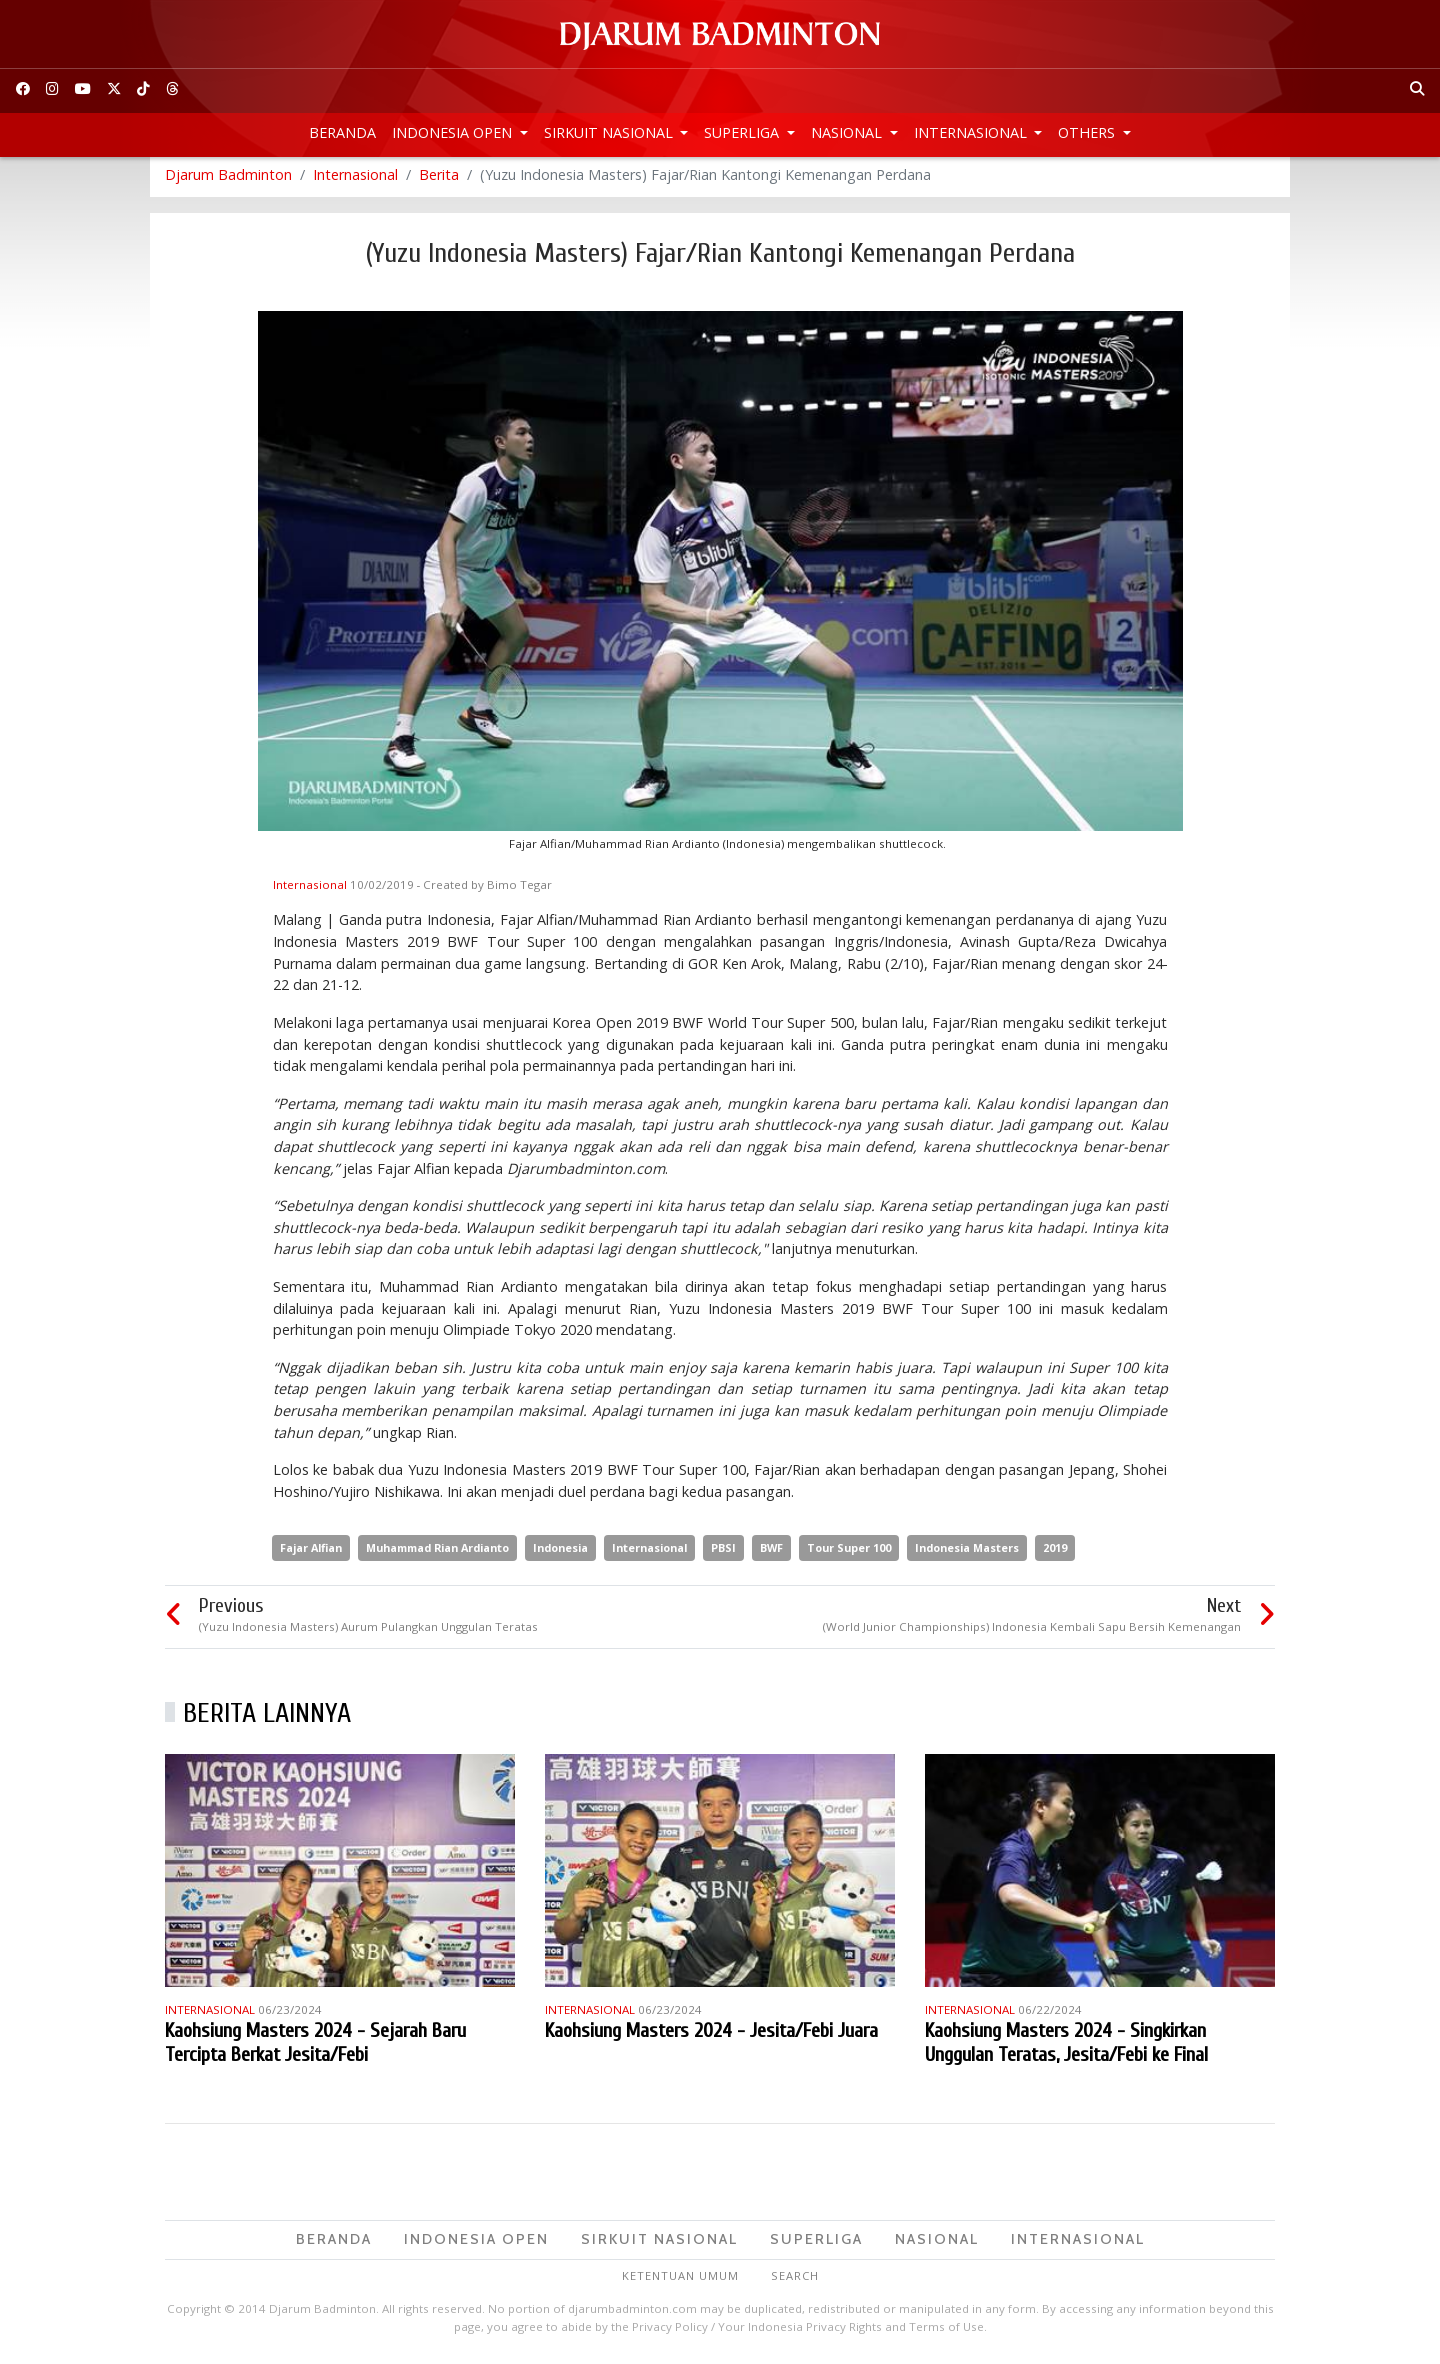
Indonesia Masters (967, 1552)
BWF (771, 1552)
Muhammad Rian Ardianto (437, 1552)
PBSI (723, 1552)
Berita (439, 179)
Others (1088, 132)
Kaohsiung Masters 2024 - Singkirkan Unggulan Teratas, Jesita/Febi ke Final (1066, 2047)
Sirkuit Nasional (610, 132)
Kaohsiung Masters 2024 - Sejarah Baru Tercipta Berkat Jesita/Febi (315, 2047)
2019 (1055, 1552)
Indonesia (560, 1552)
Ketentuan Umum (680, 2280)
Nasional (848, 132)
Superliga (743, 132)
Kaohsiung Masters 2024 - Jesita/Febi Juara (711, 2035)
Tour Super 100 (849, 1552)
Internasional (972, 132)
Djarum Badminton (228, 179)
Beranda (342, 132)
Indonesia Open (454, 132)
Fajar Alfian (311, 1552)
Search (795, 2280)
